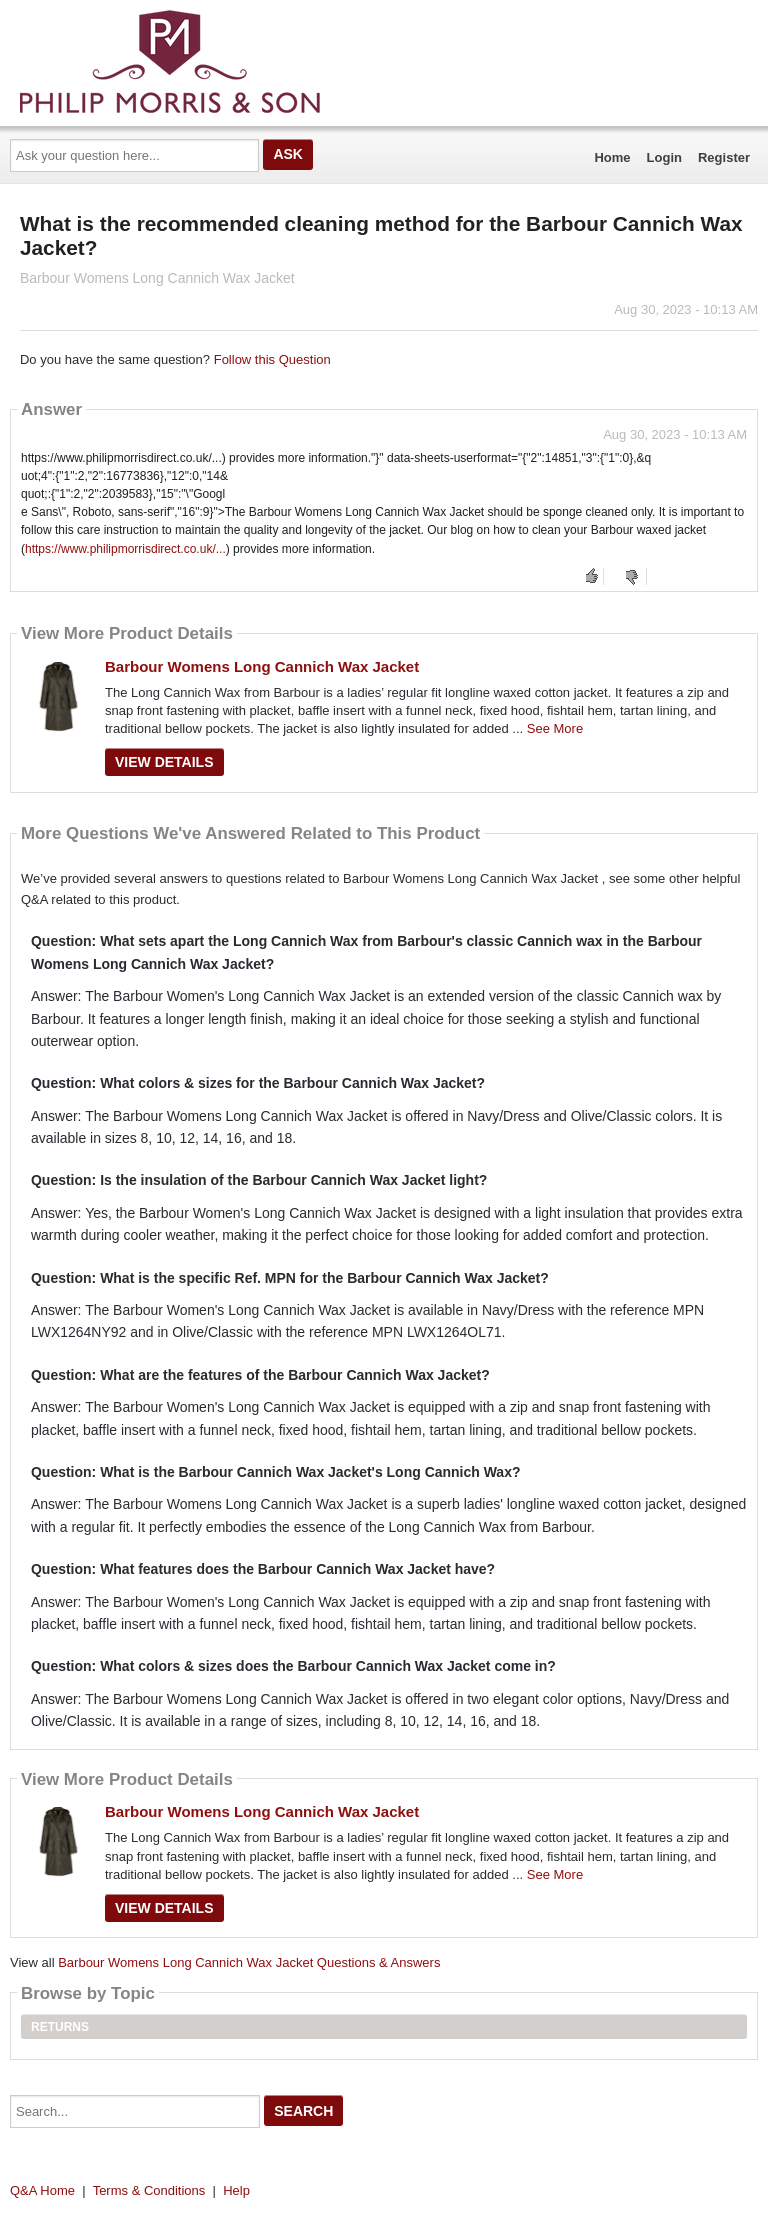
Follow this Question (272, 359)
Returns (60, 2027)
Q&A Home (42, 2190)
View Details (164, 762)
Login (664, 157)
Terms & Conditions (149, 2190)
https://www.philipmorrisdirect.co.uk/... (125, 549)
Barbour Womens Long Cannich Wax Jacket (262, 666)
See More (555, 728)
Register (724, 157)
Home (612, 157)
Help (236, 2190)
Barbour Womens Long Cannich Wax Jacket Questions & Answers (249, 1962)
